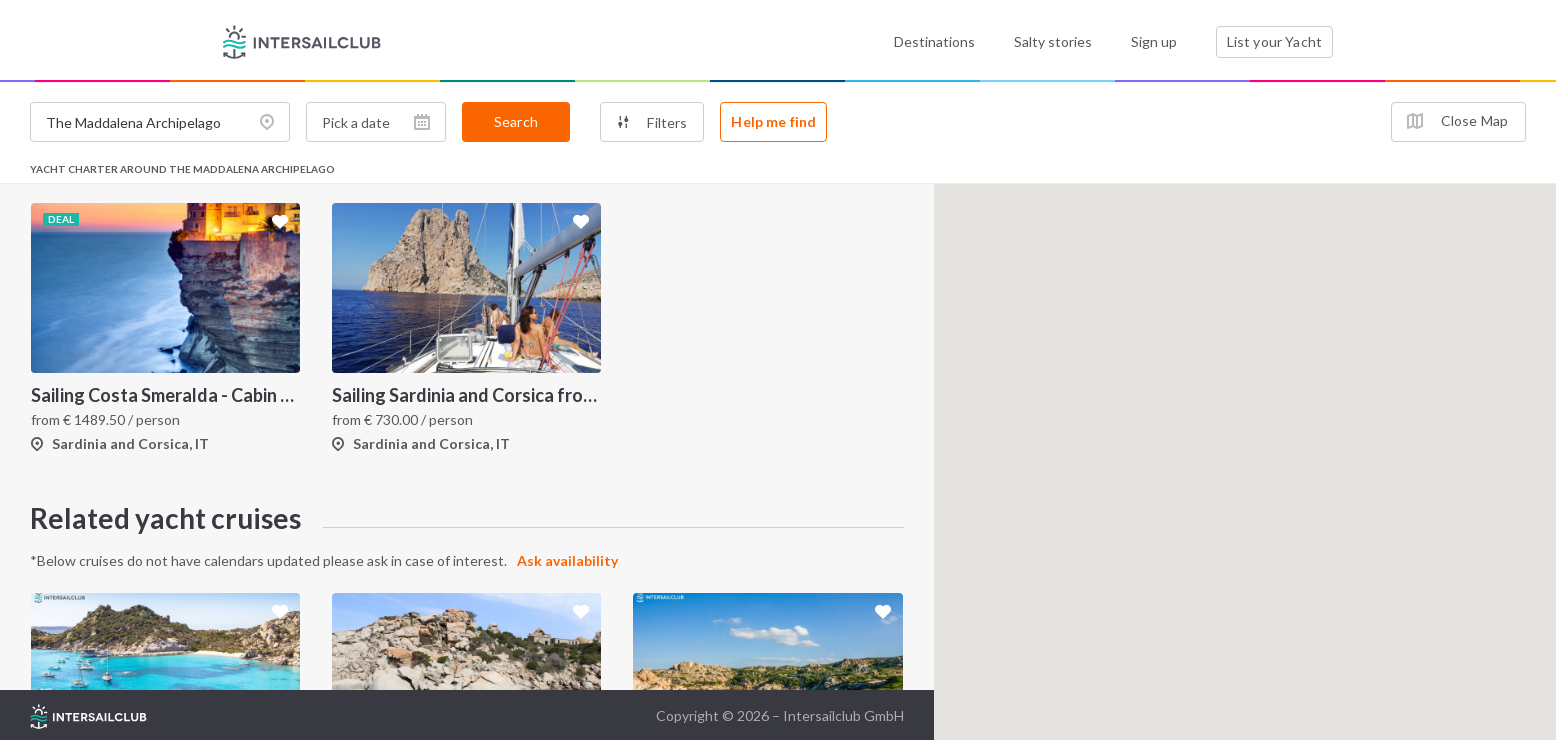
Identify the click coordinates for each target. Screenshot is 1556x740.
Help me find (773, 121)
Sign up (1154, 41)
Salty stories (1053, 41)
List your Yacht (1274, 41)
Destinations (934, 41)
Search (516, 121)
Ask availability (567, 560)
